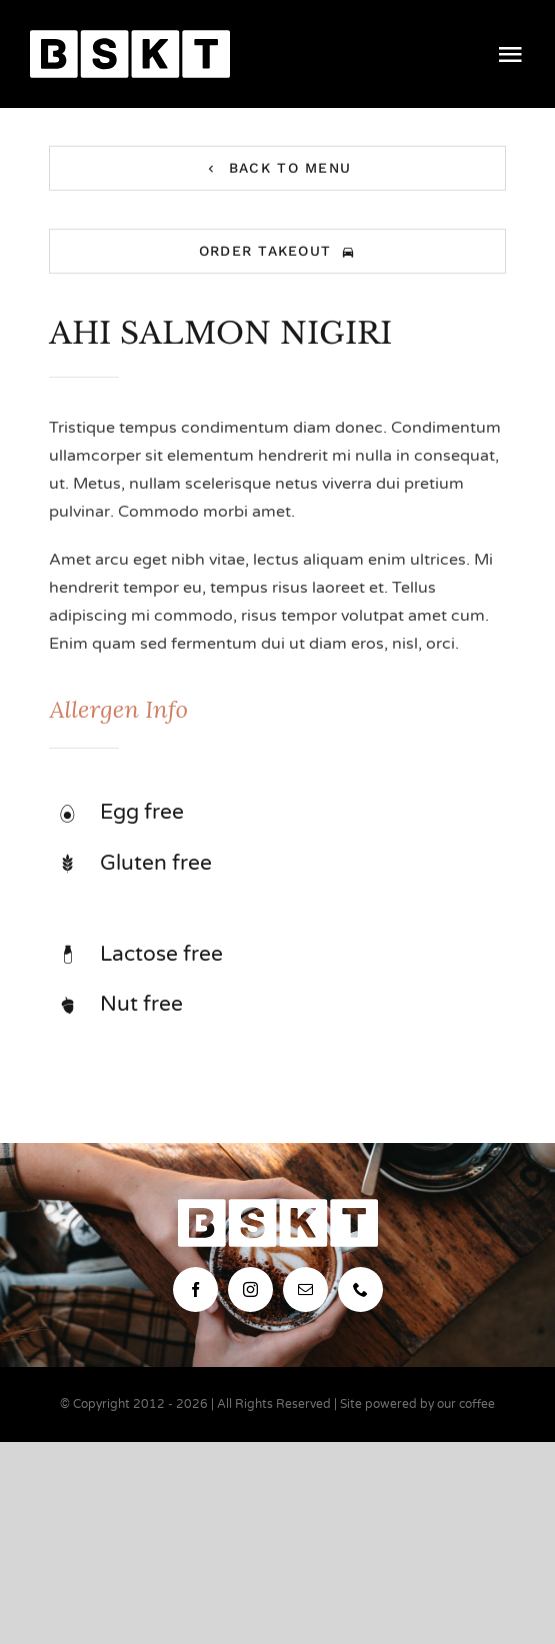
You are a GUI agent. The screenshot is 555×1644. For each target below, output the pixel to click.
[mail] (305, 1289)
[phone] (360, 1289)
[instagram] (250, 1289)
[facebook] (195, 1289)
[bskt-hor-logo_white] (130, 38)
